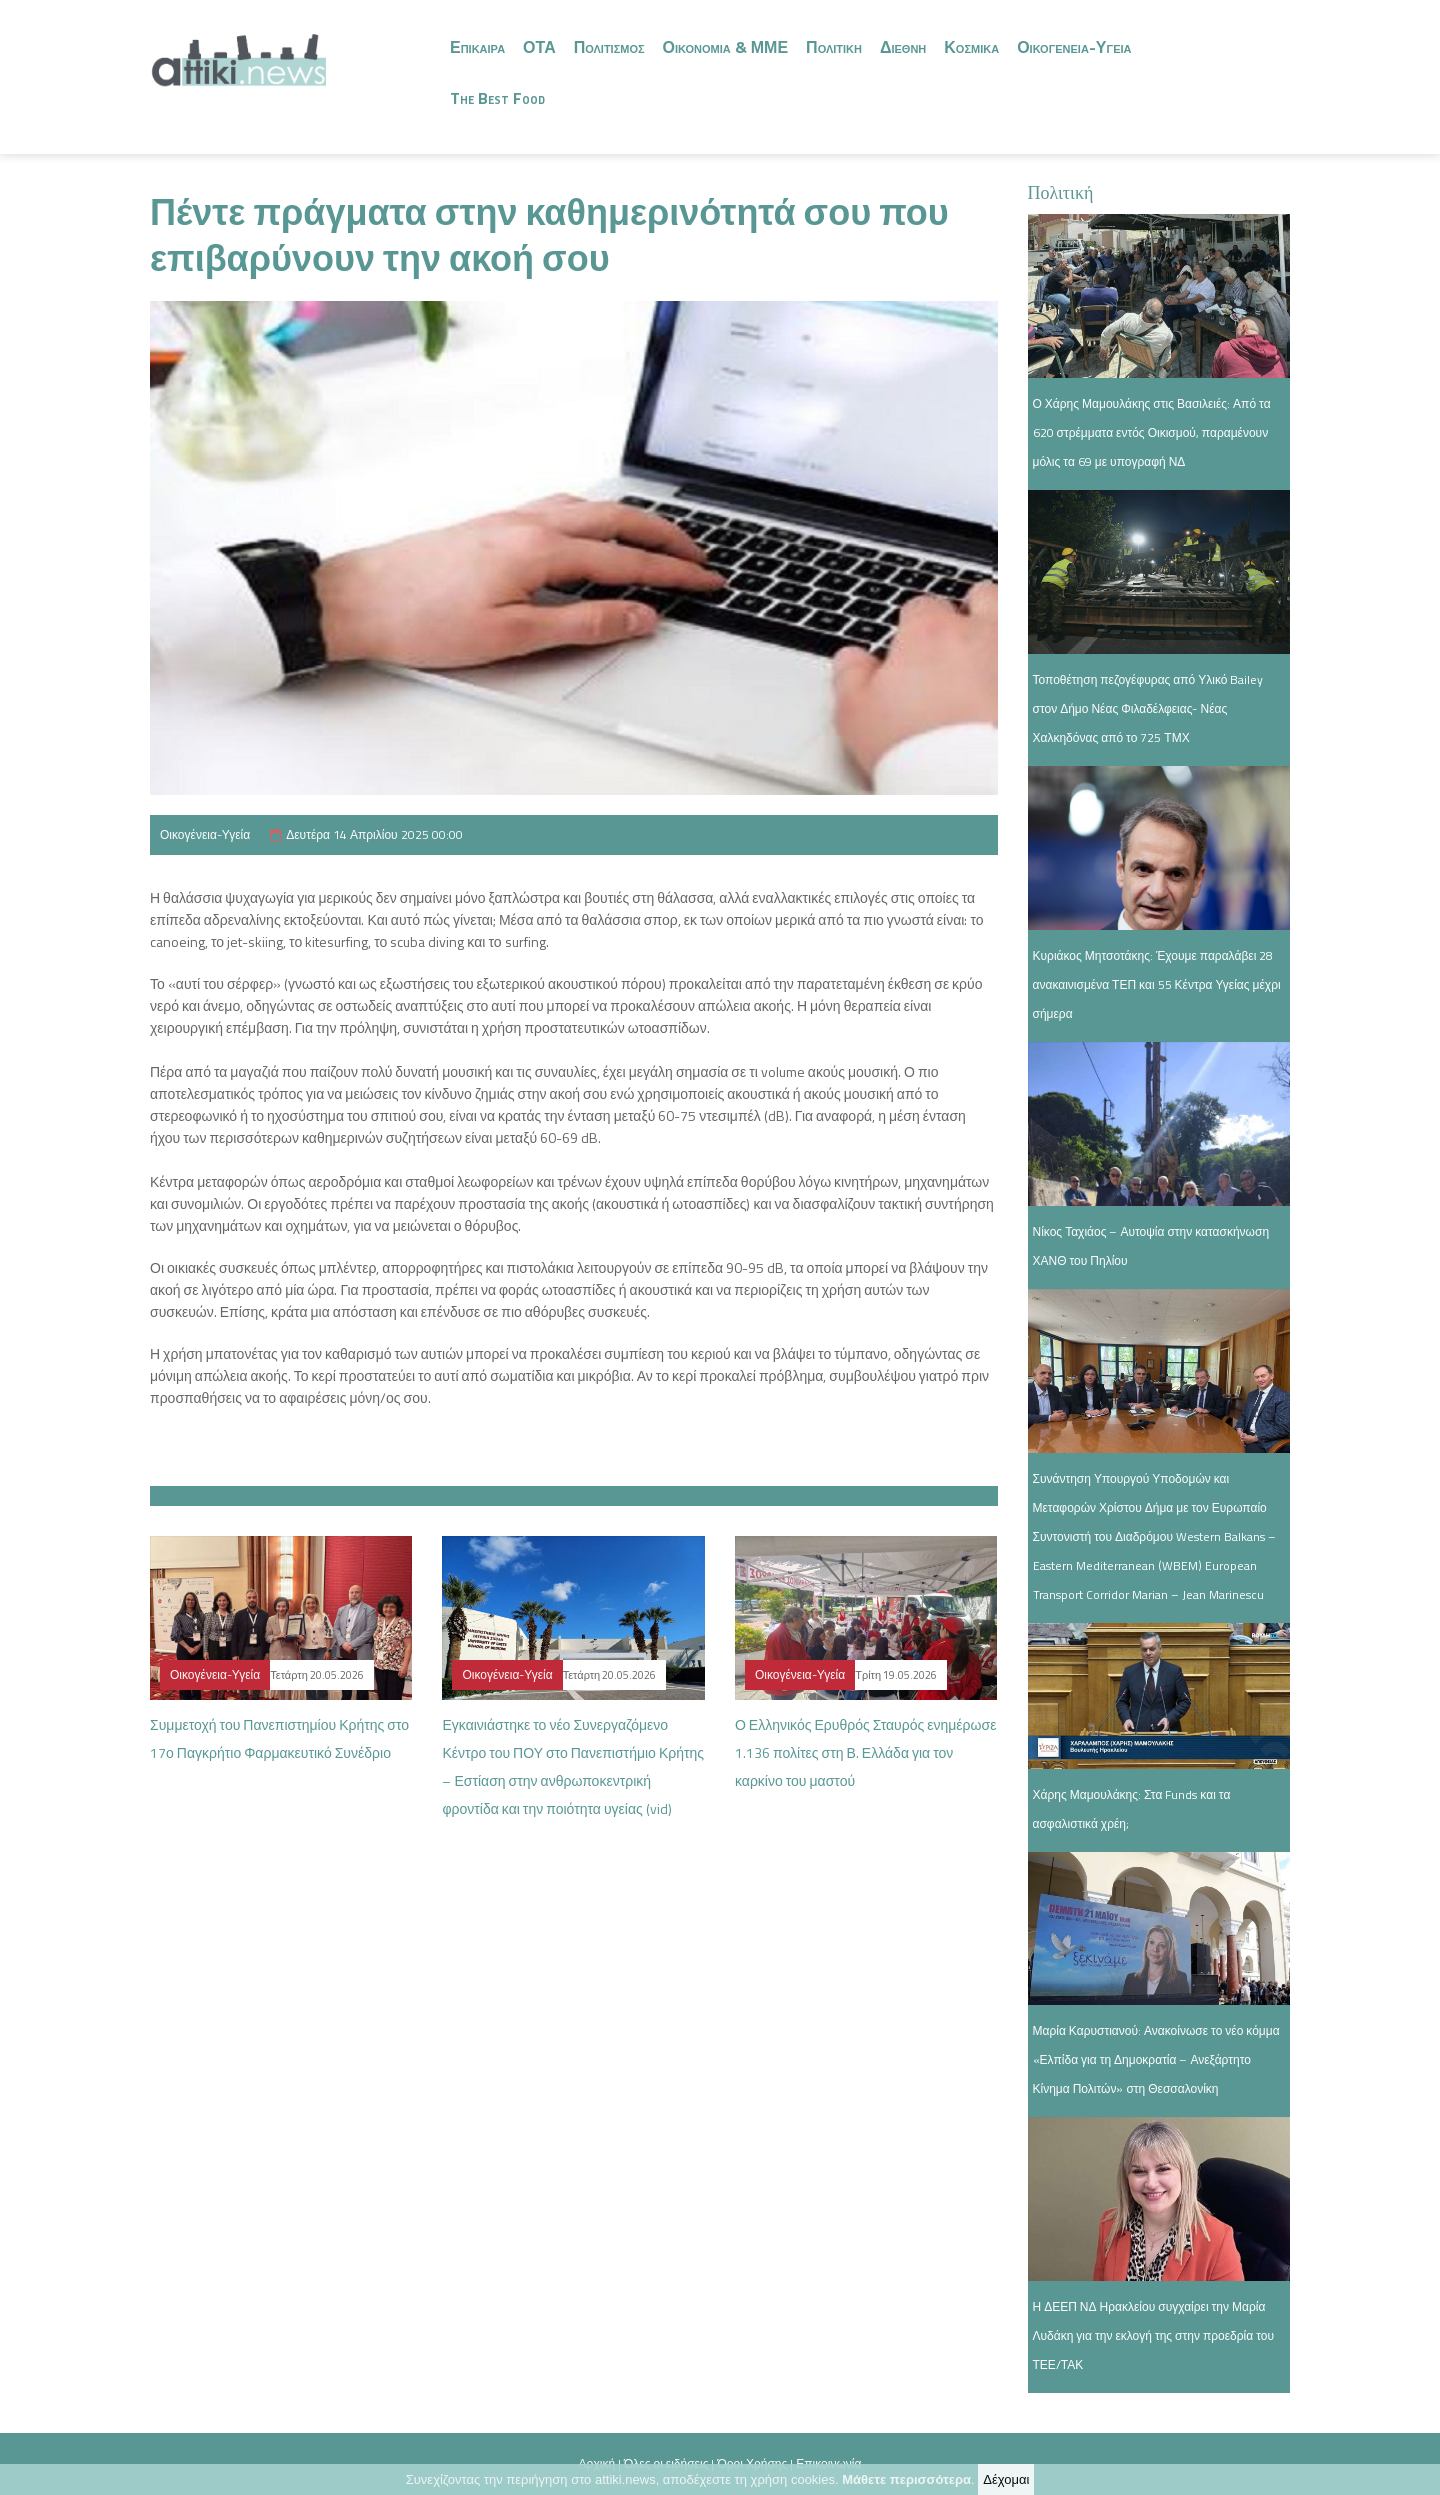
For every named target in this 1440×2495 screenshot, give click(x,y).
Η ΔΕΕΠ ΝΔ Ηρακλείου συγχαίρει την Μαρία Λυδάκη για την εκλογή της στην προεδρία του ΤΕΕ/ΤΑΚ (1153, 2335)
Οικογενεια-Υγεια (1074, 47)
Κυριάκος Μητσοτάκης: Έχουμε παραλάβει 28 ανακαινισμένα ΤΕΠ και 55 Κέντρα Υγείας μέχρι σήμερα (1157, 984)
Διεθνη (903, 47)
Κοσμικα (971, 47)
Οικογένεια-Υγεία (205, 834)
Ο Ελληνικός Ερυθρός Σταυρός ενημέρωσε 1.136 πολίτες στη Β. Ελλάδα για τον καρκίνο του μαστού (865, 1752)
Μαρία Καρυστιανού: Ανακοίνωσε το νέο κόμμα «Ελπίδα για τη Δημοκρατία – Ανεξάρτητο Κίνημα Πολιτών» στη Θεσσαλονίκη (1156, 2059)
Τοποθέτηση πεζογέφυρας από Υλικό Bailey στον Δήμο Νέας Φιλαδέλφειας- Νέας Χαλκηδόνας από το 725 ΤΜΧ (1148, 708)
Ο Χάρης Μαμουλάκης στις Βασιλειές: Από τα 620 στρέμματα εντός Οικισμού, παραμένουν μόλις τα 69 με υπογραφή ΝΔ (1152, 432)
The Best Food (497, 98)
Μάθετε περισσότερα (906, 2479)
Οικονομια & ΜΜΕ (726, 47)
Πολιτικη (834, 47)
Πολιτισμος (609, 47)
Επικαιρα (477, 47)
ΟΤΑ (539, 47)
